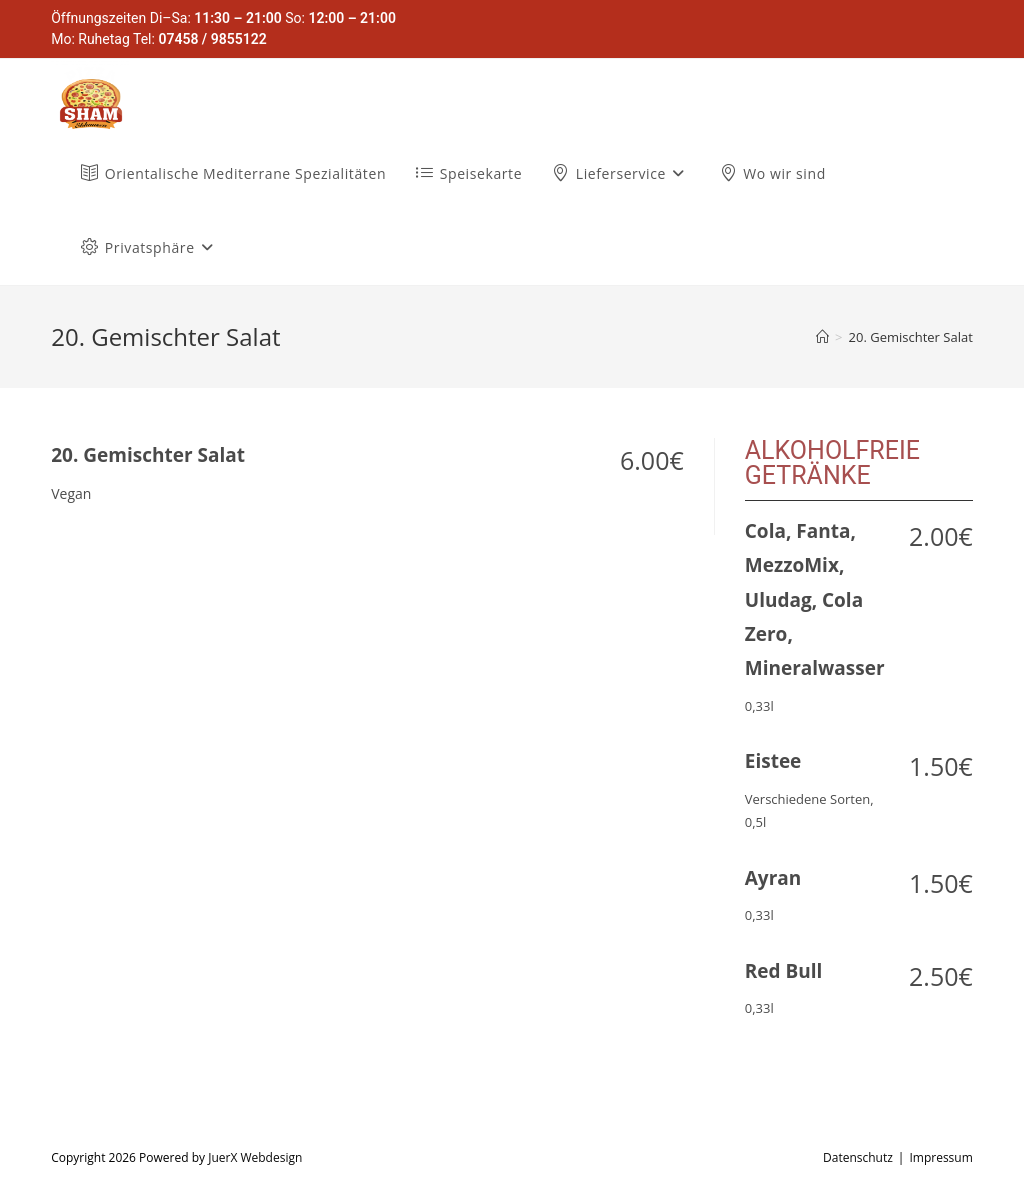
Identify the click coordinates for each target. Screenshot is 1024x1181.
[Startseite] (822, 337)
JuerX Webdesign (255, 1157)
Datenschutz (858, 1157)
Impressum (940, 1157)
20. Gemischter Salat (911, 337)
